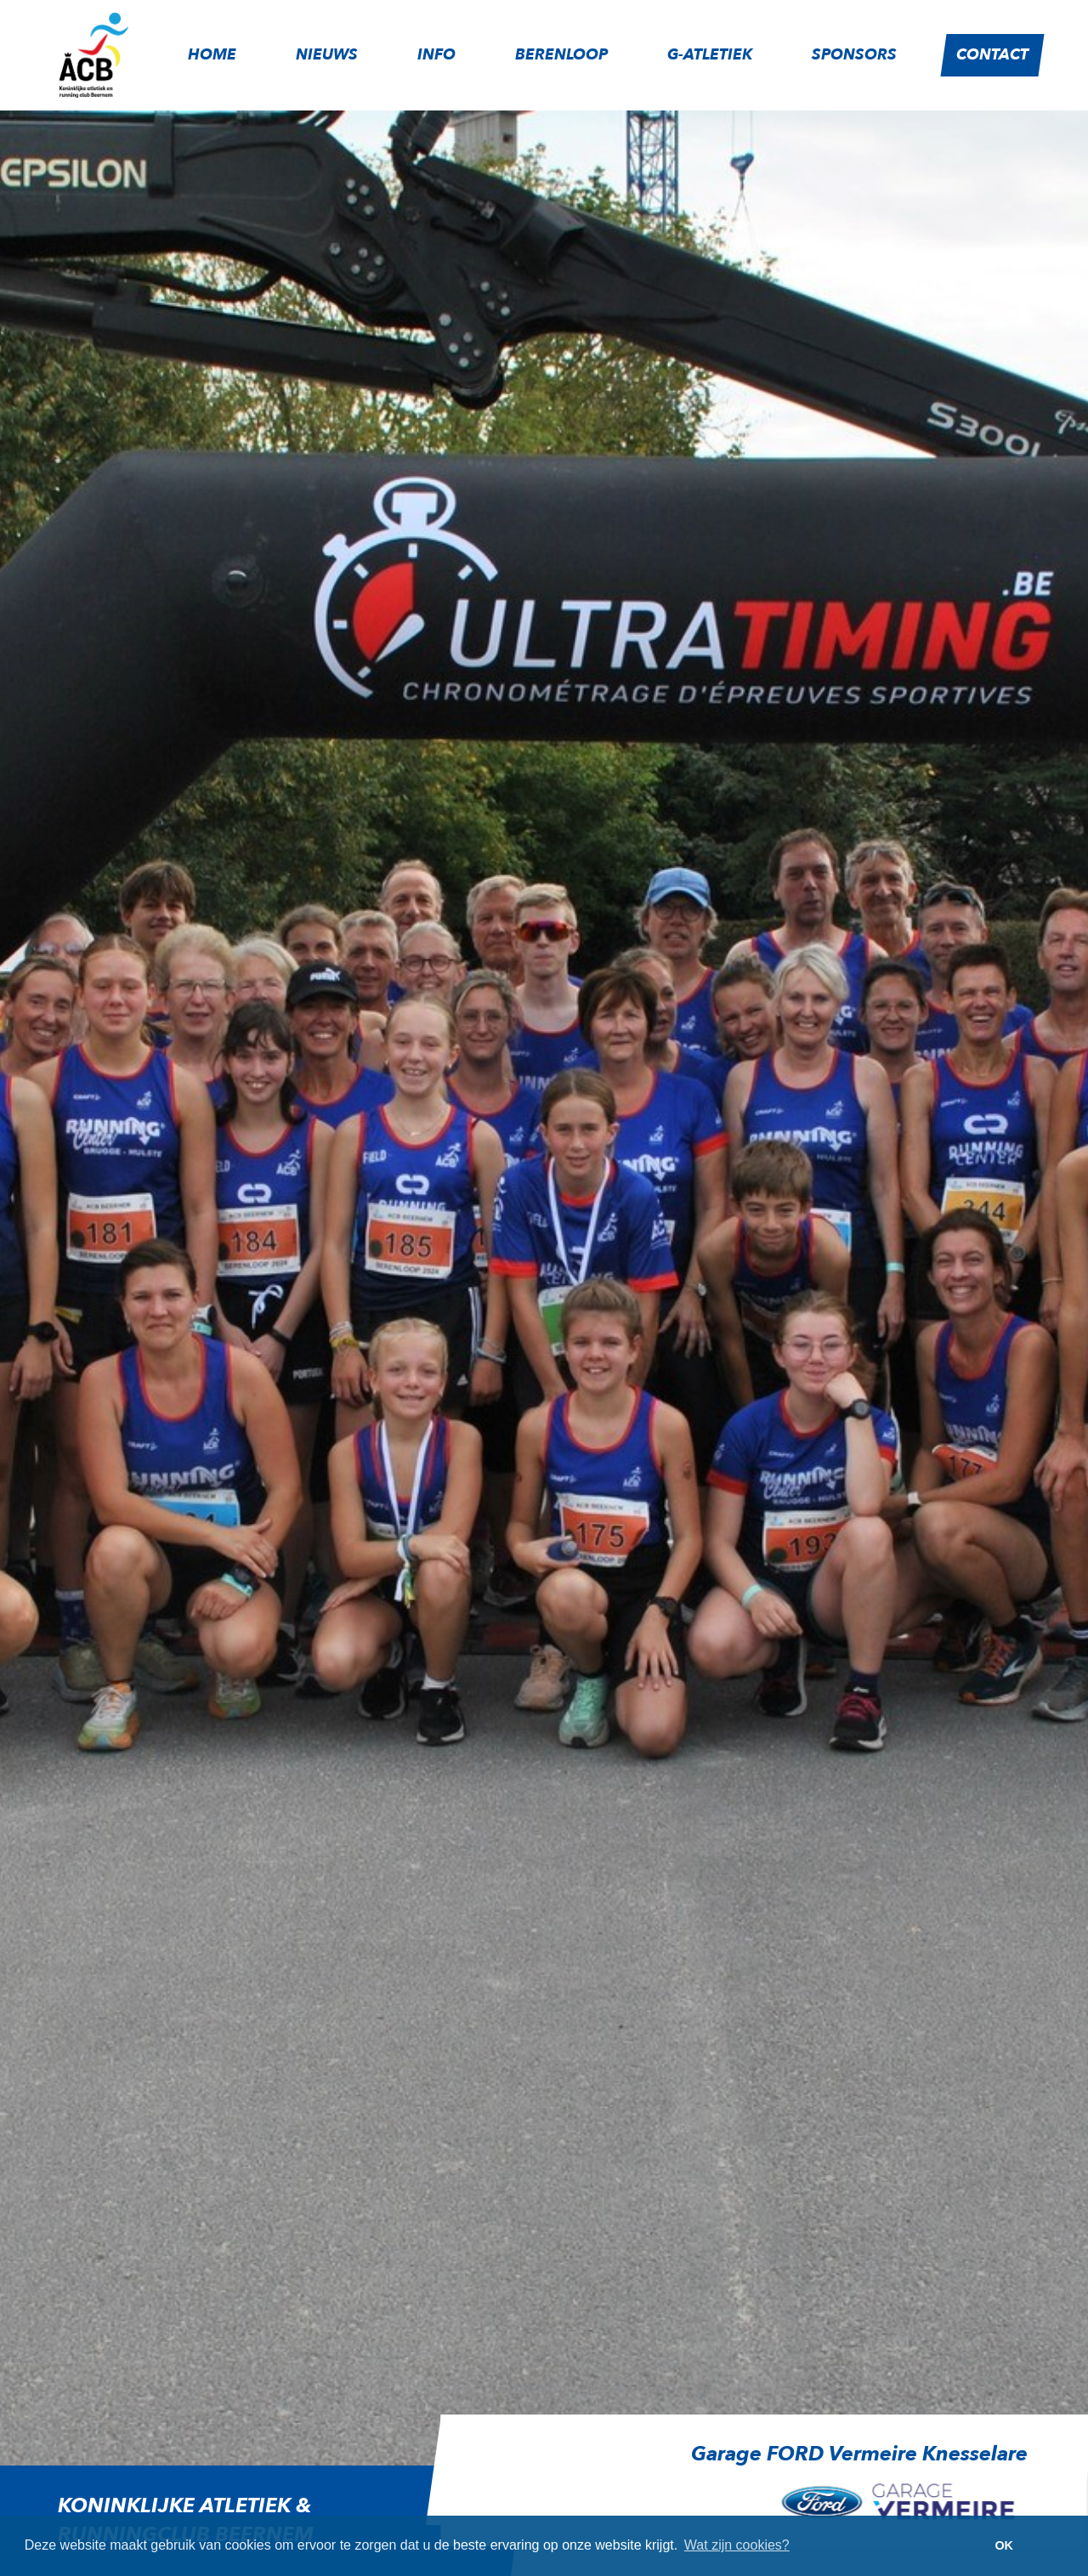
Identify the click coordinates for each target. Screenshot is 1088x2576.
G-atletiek (709, 54)
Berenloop (561, 54)
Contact (992, 54)
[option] (734, 2488)
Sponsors (854, 54)
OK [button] (1003, 2545)
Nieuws (327, 54)
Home (212, 54)
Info (436, 54)
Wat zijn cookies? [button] (737, 2545)
